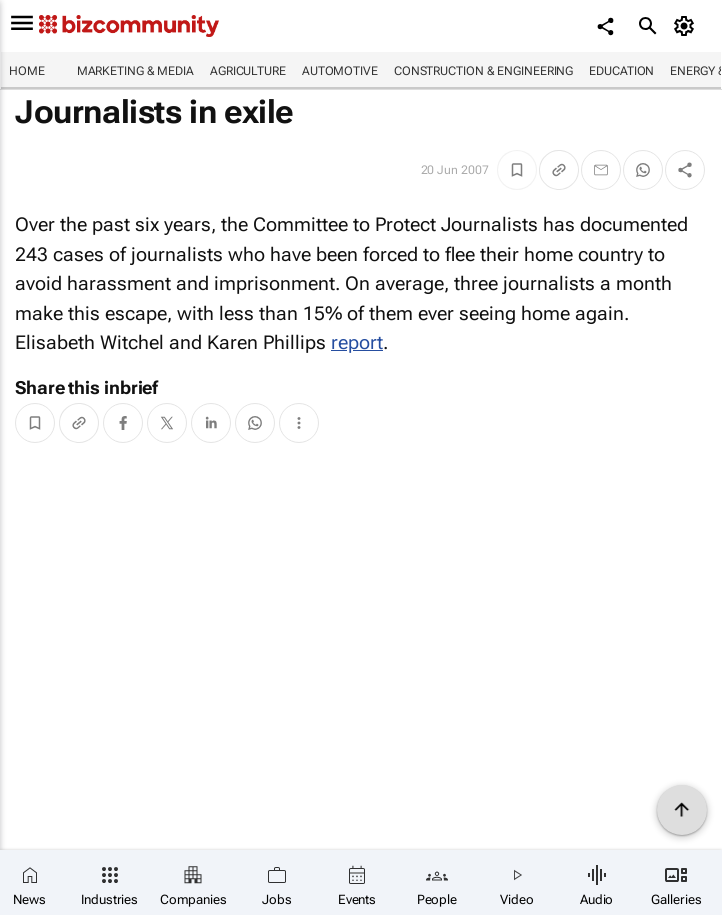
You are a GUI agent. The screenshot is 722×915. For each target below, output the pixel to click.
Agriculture (248, 71)
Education (621, 71)
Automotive (340, 71)
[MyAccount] (687, 26)
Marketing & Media (135, 71)
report (357, 342)
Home (27, 71)
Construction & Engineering (483, 71)
